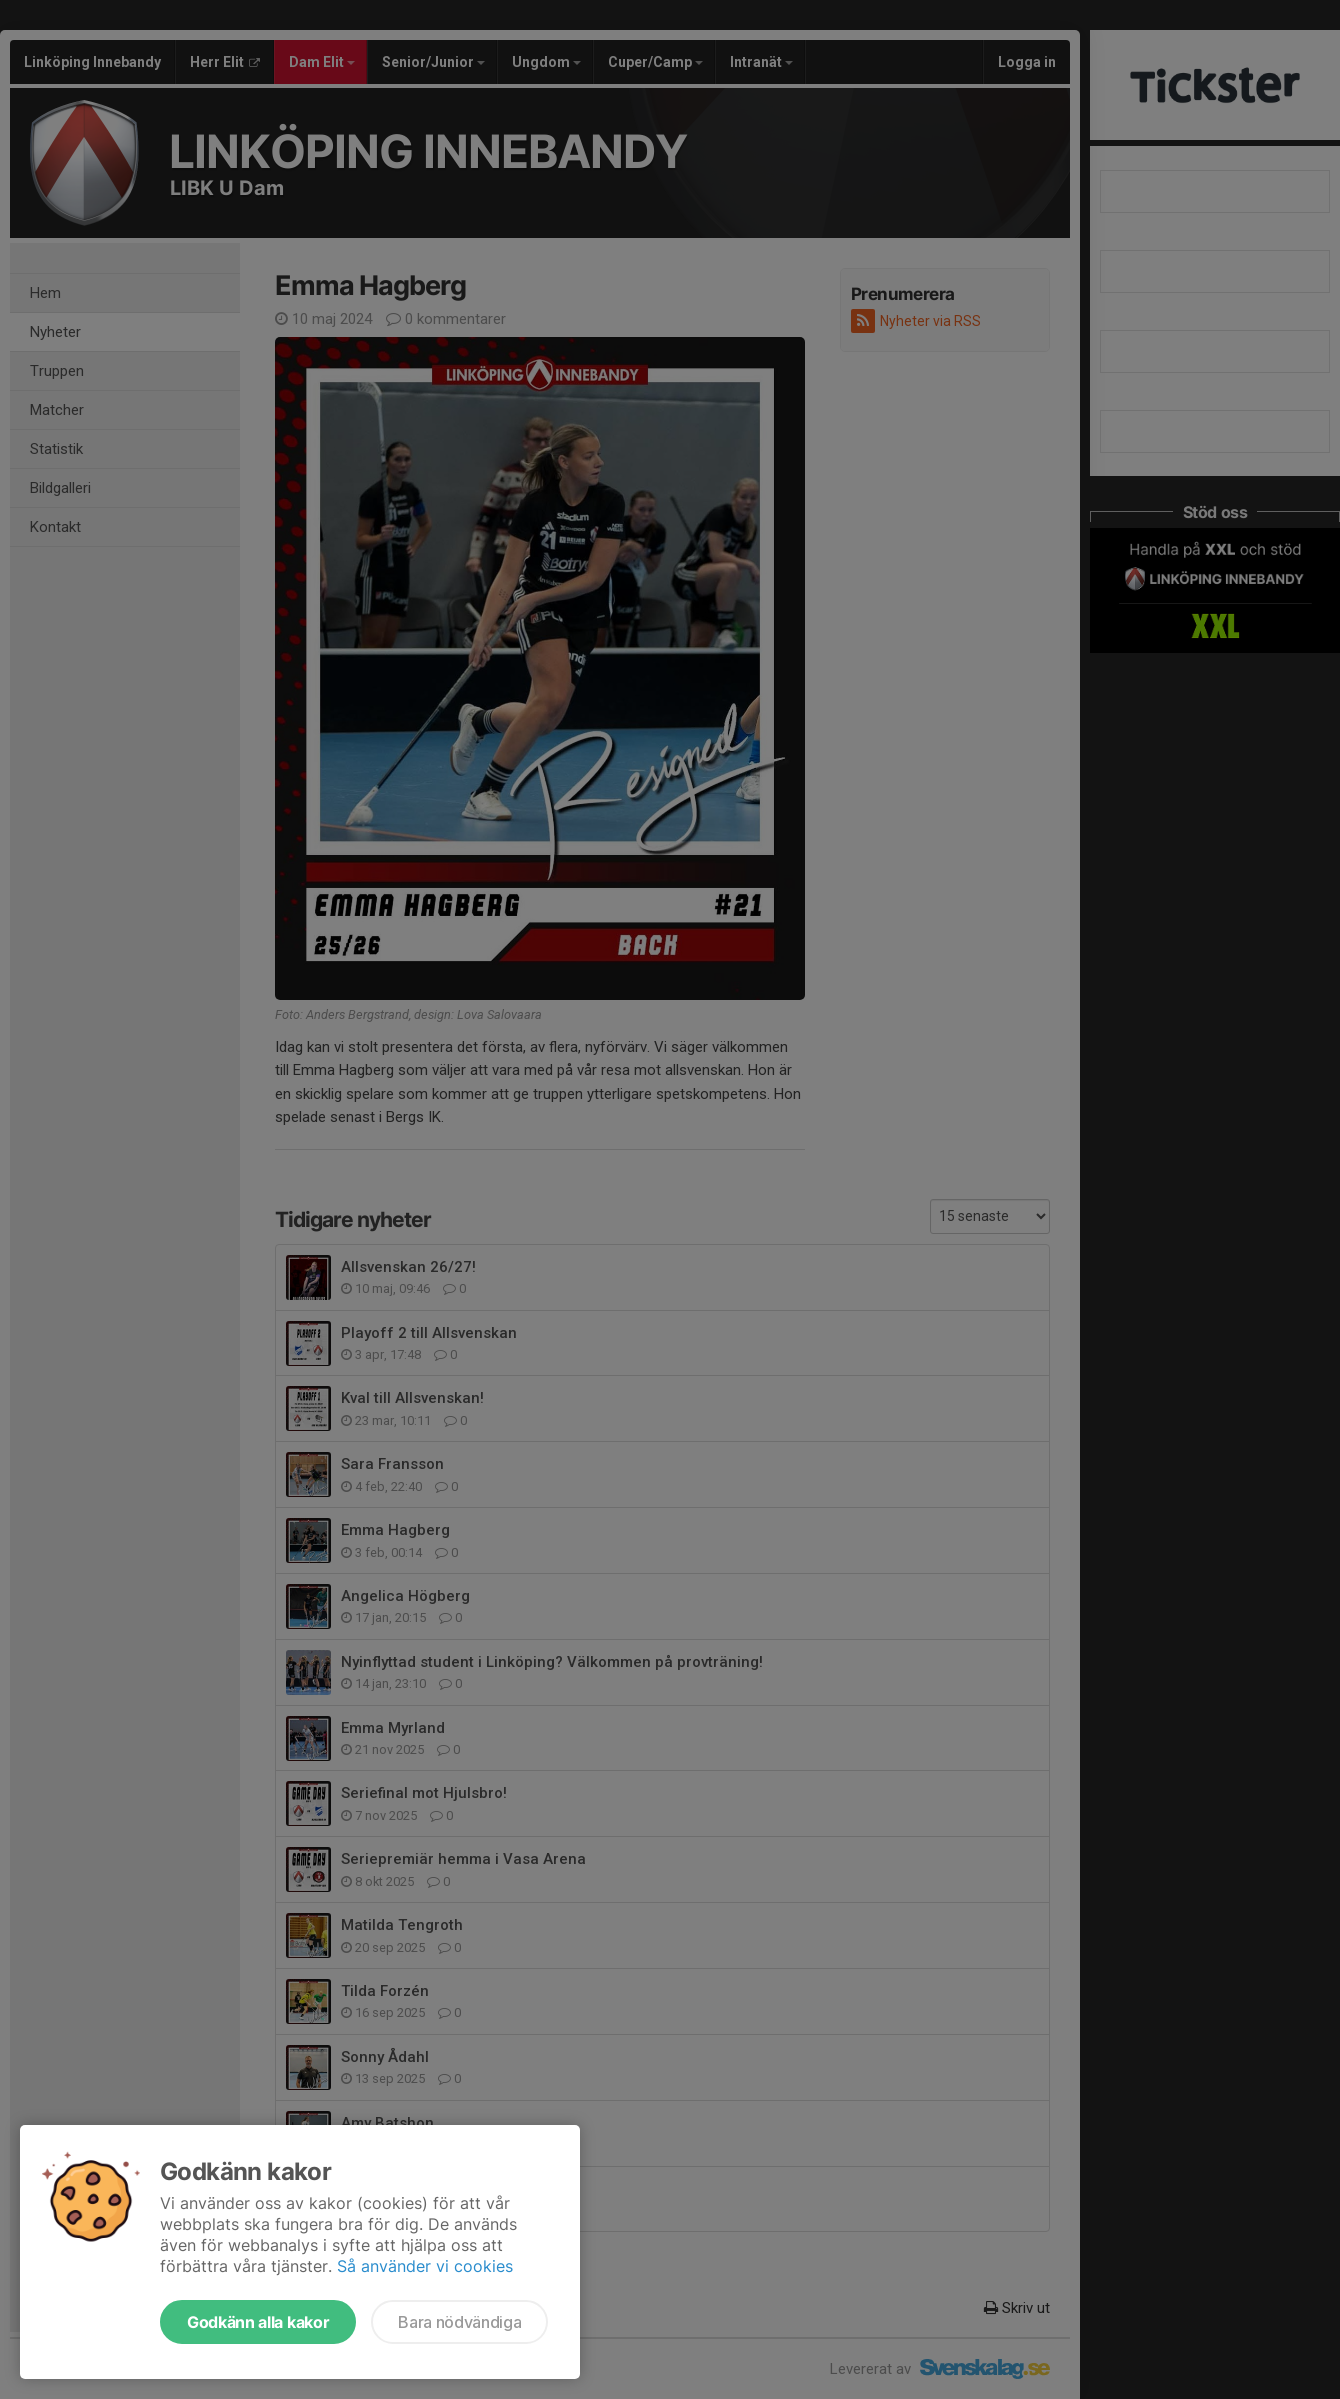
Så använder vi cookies (425, 2266)
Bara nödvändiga (459, 2322)
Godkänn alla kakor (258, 2322)
